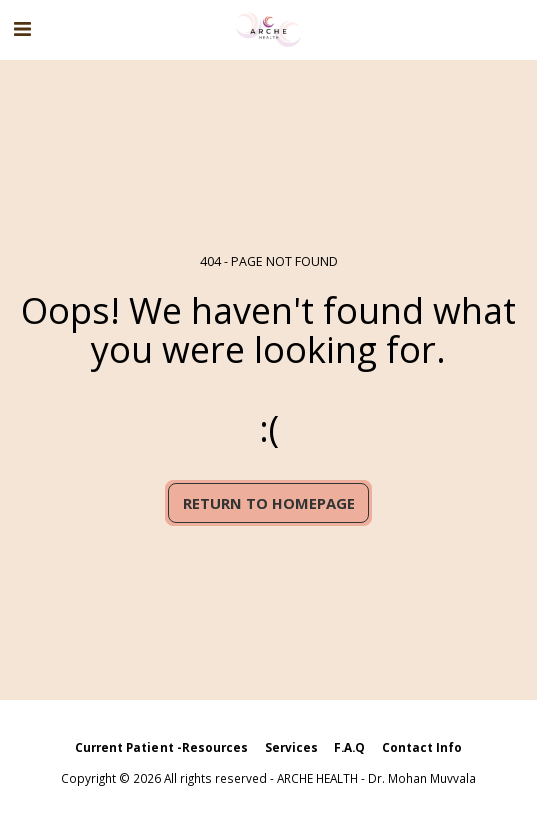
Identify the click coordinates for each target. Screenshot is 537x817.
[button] (22, 28)
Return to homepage (269, 503)
